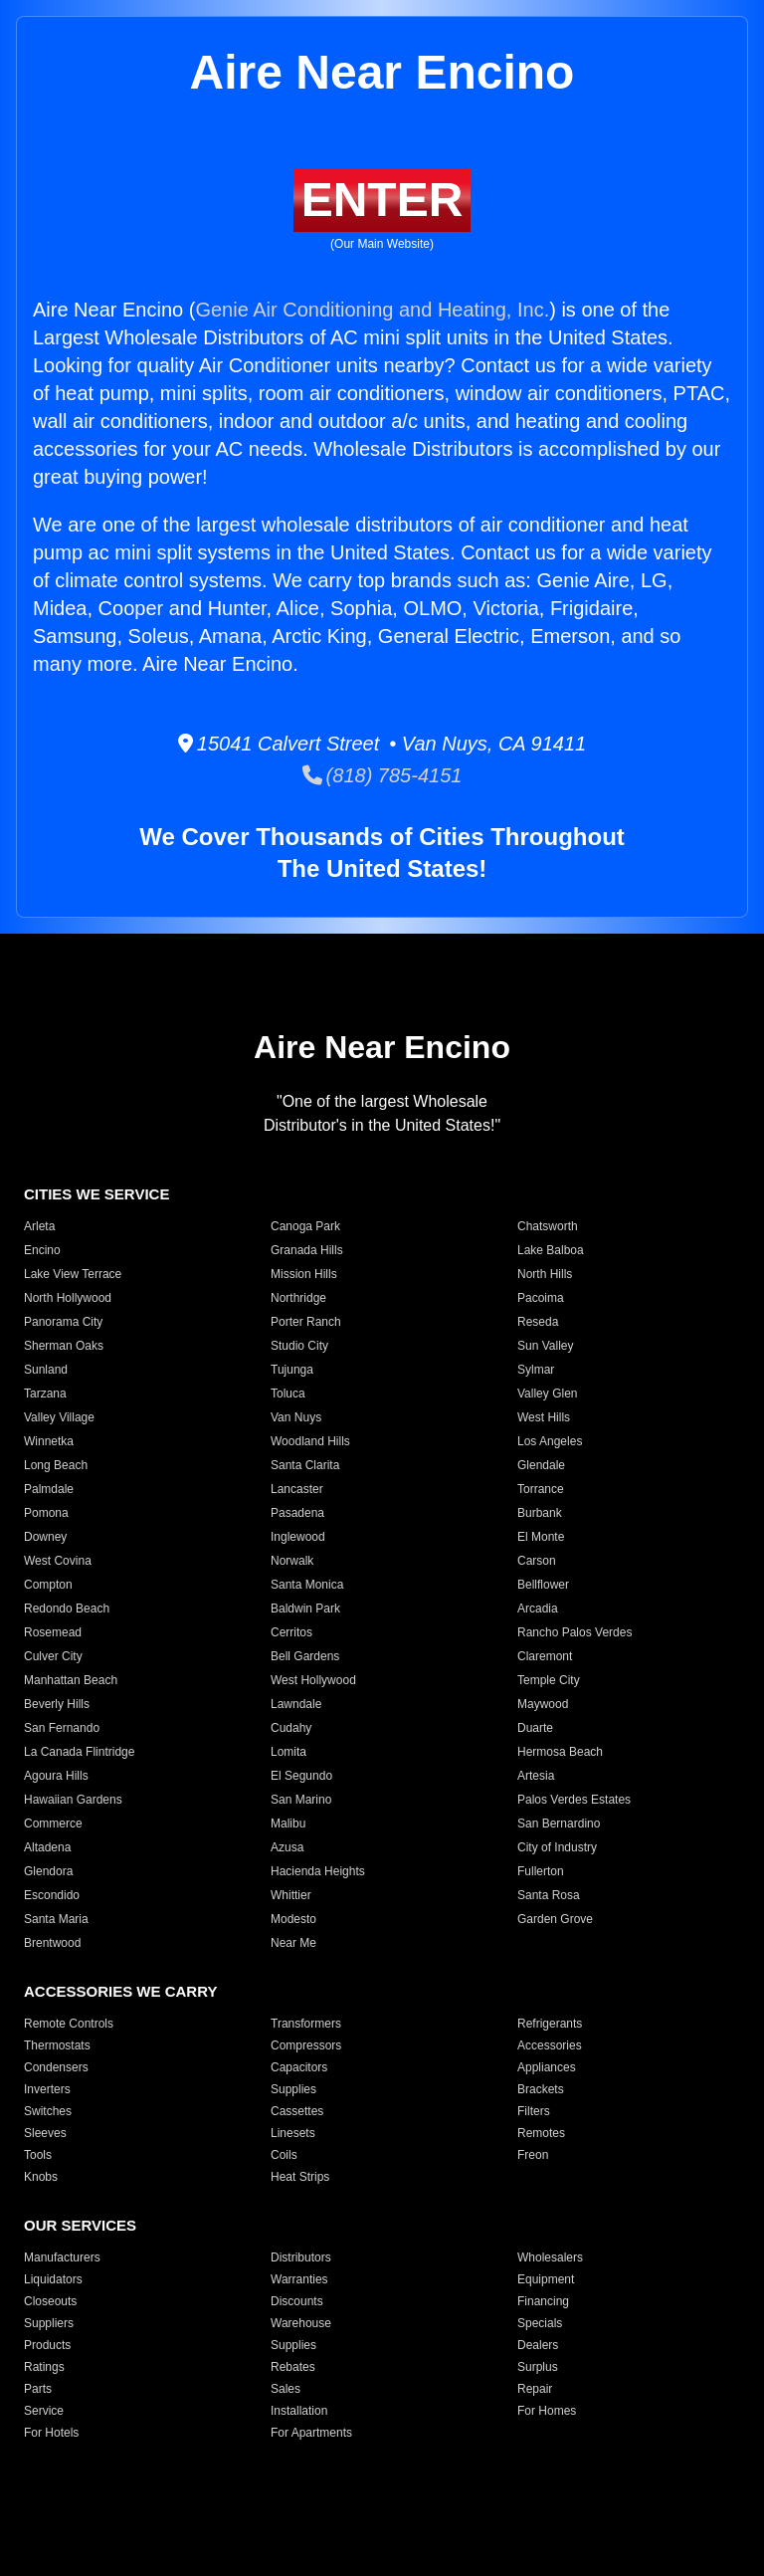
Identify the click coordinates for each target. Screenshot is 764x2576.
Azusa (287, 1847)
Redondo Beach (66, 1608)
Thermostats (57, 2045)
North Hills (544, 1274)
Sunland (46, 1370)
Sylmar (535, 1370)
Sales (285, 2389)
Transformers (306, 2024)
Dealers (537, 2345)
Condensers (56, 2067)
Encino (42, 1250)
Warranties (299, 2279)
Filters (533, 2111)
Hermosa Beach (560, 1752)
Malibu (288, 1823)
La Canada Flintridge (79, 1752)
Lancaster (297, 1489)
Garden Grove (555, 1919)
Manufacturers (62, 2257)
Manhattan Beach (70, 1680)
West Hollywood (313, 1680)
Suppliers (49, 2323)
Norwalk (292, 1561)
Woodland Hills (310, 1441)
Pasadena (297, 1513)
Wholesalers (550, 2257)
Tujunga (292, 1370)
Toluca (288, 1393)
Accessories (549, 2045)
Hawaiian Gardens (73, 1800)
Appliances (546, 2067)
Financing (543, 2301)
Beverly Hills (57, 1704)
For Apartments (311, 2433)
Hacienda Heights (318, 1871)
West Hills (543, 1417)
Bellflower (543, 1585)
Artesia (535, 1776)
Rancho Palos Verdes (574, 1632)
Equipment (545, 2279)
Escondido (52, 1895)
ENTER (382, 199)
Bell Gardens (305, 1656)
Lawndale (296, 1704)
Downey (45, 1537)
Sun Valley (545, 1346)
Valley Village (59, 1417)
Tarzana (45, 1393)
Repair (534, 2389)
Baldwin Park (305, 1608)
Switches (48, 2111)
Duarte (535, 1728)
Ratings (44, 2367)
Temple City (548, 1680)
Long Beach (56, 1465)
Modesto (293, 1919)
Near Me (293, 1943)
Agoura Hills (56, 1776)
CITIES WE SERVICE (96, 1193)
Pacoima (540, 1298)
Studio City (299, 1346)
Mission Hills (304, 1274)
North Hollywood (67, 1298)
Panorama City (63, 1322)
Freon (532, 2155)
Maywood (542, 1704)
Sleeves (45, 2133)
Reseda (537, 1322)
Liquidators (53, 2279)
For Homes (546, 2411)
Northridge (298, 1298)
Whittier (291, 1895)
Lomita (288, 1752)
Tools (38, 2155)
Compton (48, 1585)
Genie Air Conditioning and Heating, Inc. (372, 310)
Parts (38, 2389)
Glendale (541, 1465)
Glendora (48, 1871)
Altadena (47, 1847)
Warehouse (301, 2323)
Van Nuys (296, 1417)
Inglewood (298, 1537)
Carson (536, 1561)
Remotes (541, 2133)
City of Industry (557, 1847)
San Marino (301, 1800)
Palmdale (49, 1489)
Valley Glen (547, 1393)
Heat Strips (300, 2177)
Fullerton (540, 1871)
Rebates (293, 2367)
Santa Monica (307, 1585)
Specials (539, 2323)
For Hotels (51, 2433)
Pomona (46, 1513)
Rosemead (53, 1632)
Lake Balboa (550, 1250)
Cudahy (291, 1728)
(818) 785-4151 (382, 775)
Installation (299, 2411)
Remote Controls (68, 2024)
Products (47, 2345)
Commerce (53, 1823)
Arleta (39, 1226)
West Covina (58, 1561)
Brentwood (52, 1943)
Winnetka (49, 1441)
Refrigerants (549, 2024)
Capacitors (299, 2067)
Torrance (540, 1489)
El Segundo (301, 1776)
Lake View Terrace (72, 1274)
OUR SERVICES (80, 2225)
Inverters (47, 2089)
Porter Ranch (306, 1322)
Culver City (53, 1656)
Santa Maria (56, 1919)
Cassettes (297, 2111)
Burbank (539, 1513)
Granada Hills (307, 1250)
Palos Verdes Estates (574, 1800)
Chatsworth (547, 1226)
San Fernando (61, 1728)
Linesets (293, 2133)
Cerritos (291, 1632)
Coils (284, 2155)
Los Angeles (549, 1441)
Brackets (540, 2089)
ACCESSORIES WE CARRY (120, 1991)
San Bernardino (558, 1823)
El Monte (540, 1537)
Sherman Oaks (63, 1346)
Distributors (301, 2257)
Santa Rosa (548, 1895)
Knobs (41, 2177)
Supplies (293, 2089)
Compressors (306, 2045)
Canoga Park (305, 1226)
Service (44, 2411)
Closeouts (50, 2301)
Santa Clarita (305, 1465)
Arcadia (537, 1608)
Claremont (544, 1656)
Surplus (537, 2367)
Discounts (297, 2301)
